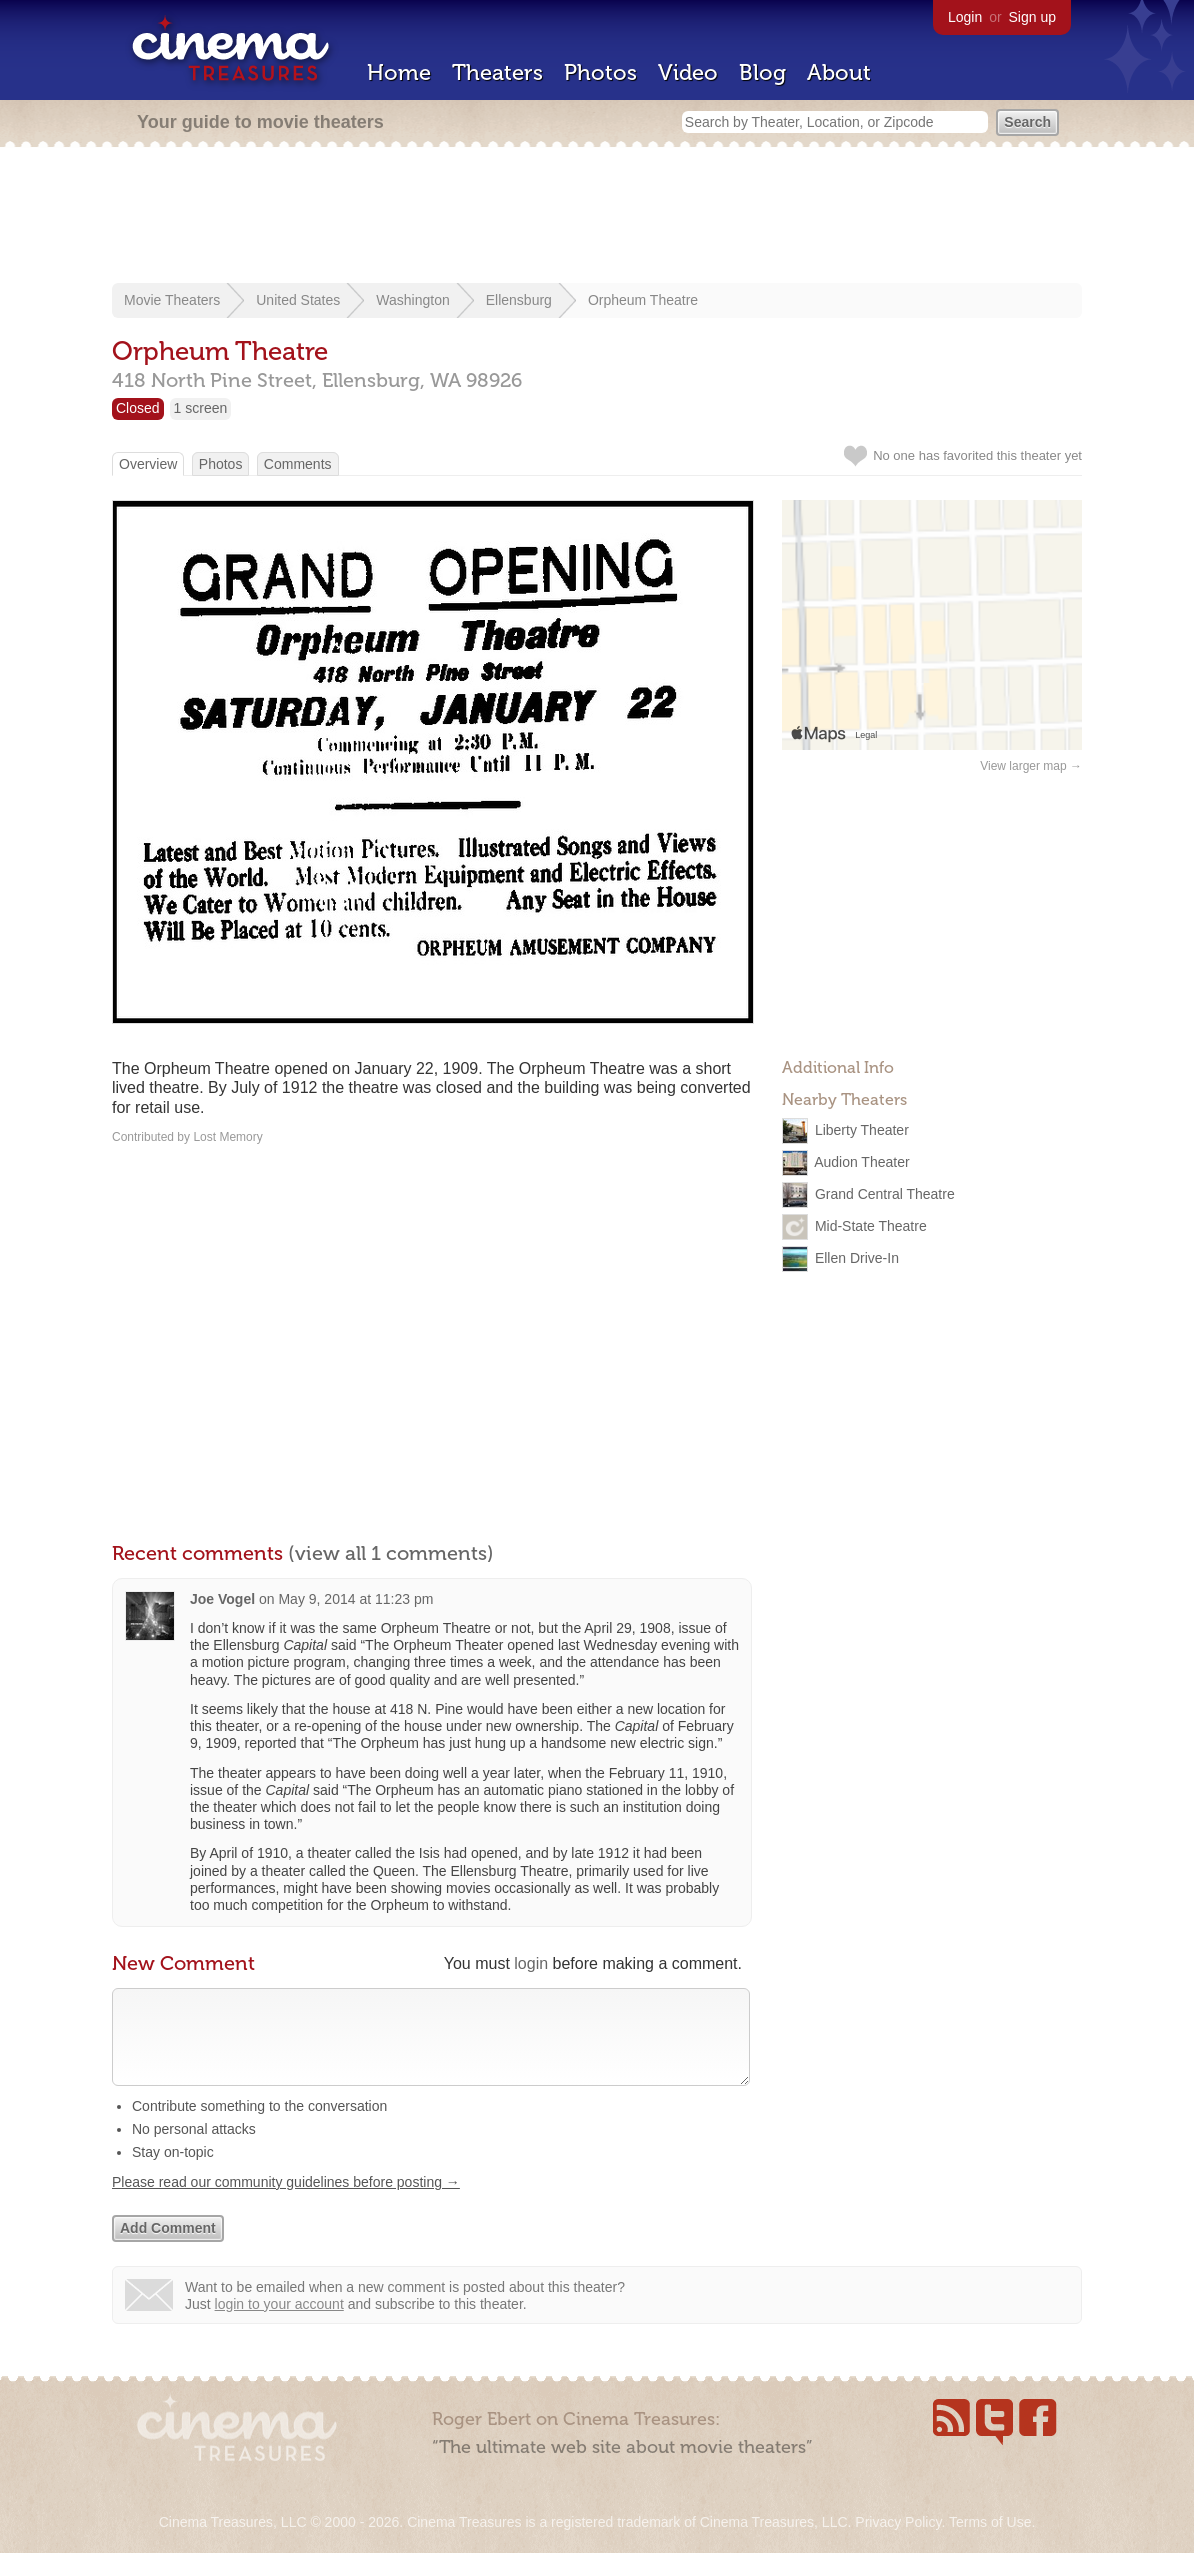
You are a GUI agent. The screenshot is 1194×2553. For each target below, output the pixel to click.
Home (399, 72)
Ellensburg (519, 300)
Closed (138, 408)
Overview (148, 464)
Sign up (1032, 17)
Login (965, 17)
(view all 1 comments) (391, 1553)
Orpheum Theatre (643, 300)
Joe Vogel (222, 1599)
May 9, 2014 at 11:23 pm (355, 1599)
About (839, 72)
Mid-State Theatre (871, 1226)
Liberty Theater (862, 1130)
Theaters (497, 72)
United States (298, 300)
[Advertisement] (597, 217)
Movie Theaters (172, 300)
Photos (600, 72)
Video (688, 72)
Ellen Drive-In (857, 1258)
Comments (298, 464)
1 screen (201, 408)
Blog (762, 72)
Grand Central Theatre (885, 1194)
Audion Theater (861, 1162)
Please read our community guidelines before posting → (286, 2202)
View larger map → (1031, 766)
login (531, 1963)
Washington (412, 300)
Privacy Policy (898, 2522)
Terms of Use (990, 2522)
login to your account (279, 2324)
